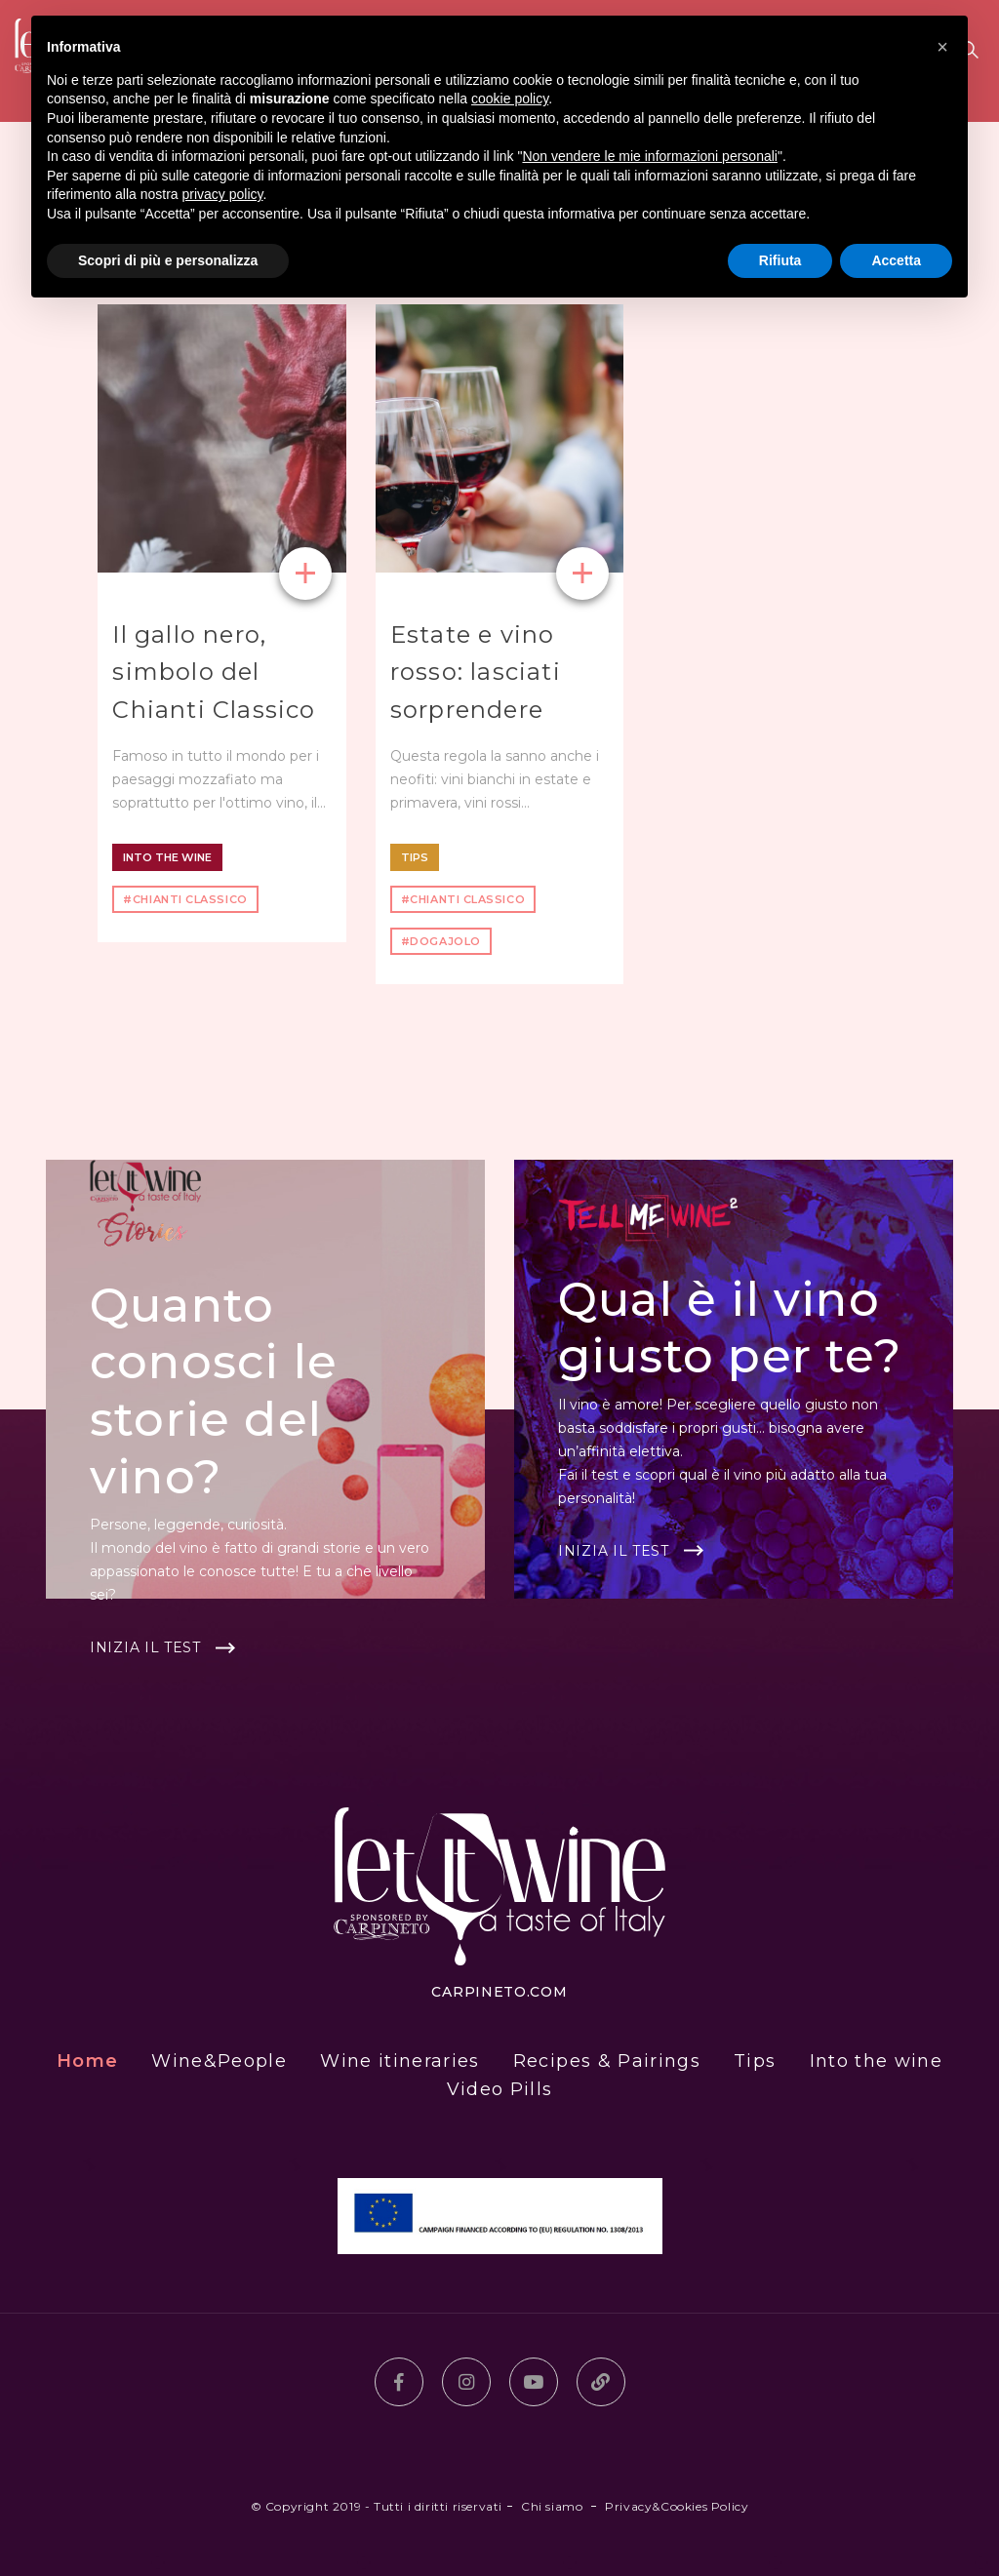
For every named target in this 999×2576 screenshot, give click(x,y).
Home (87, 2061)
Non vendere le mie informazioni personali (649, 156)
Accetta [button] (896, 260)
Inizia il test (145, 1647)
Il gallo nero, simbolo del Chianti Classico (213, 672)
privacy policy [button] (222, 194)
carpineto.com (499, 1992)
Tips (414, 857)
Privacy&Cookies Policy (676, 2506)
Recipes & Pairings (606, 2061)
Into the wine (167, 857)
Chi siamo (551, 2506)
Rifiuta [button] (780, 260)
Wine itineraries (400, 2061)
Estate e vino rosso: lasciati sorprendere (475, 672)
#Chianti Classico (185, 899)
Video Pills (500, 2089)
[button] (942, 46)
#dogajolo (441, 941)
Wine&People (219, 2061)
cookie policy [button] (509, 98)
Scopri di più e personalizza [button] (168, 260)
